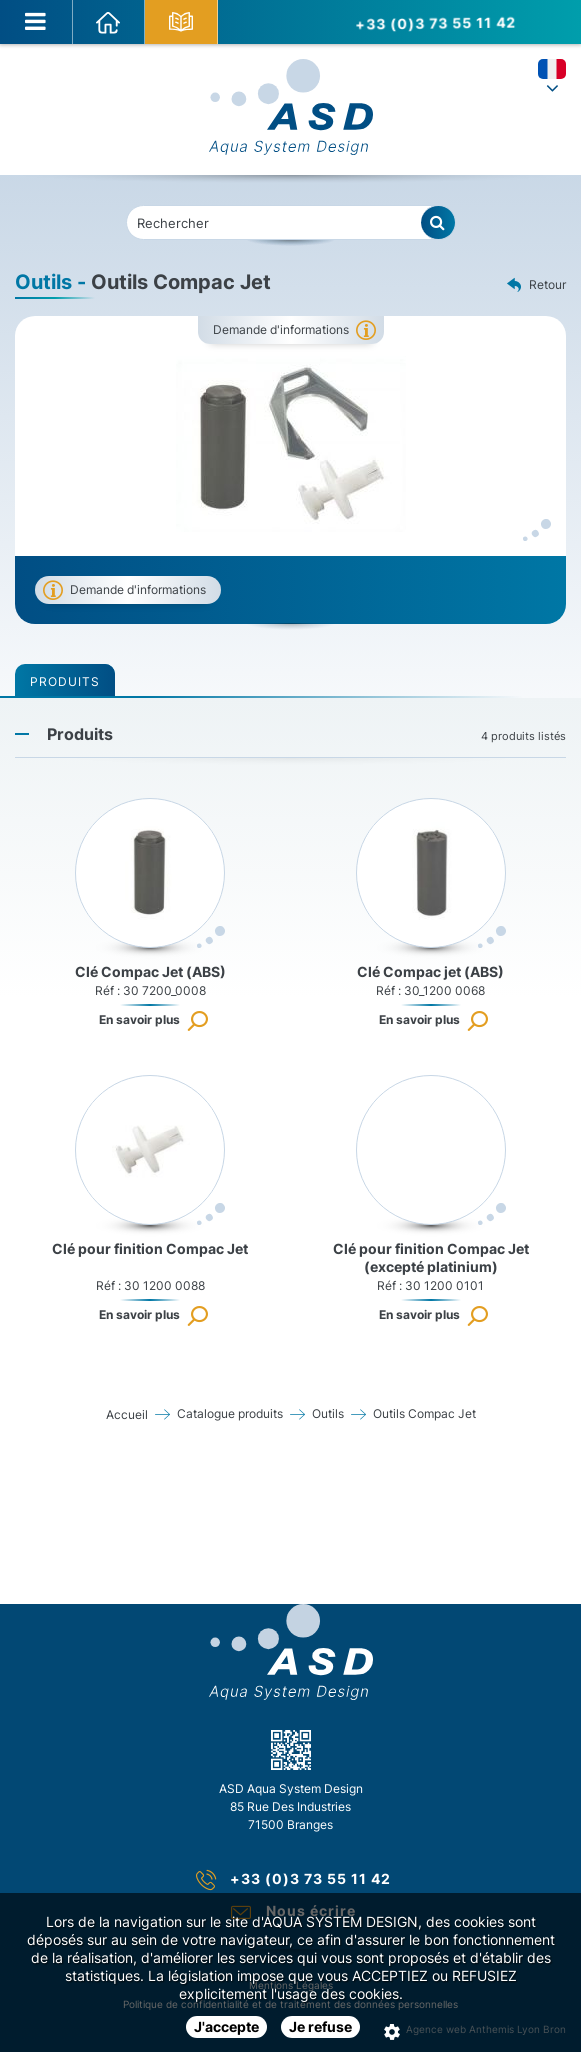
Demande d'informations (281, 329)
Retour (536, 286)
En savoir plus (139, 1019)
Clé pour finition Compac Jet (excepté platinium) (431, 1257)
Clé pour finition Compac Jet (150, 1248)
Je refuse (320, 2026)
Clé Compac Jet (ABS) (150, 971)
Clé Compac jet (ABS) (430, 971)
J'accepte (226, 2026)
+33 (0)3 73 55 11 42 (432, 22)
